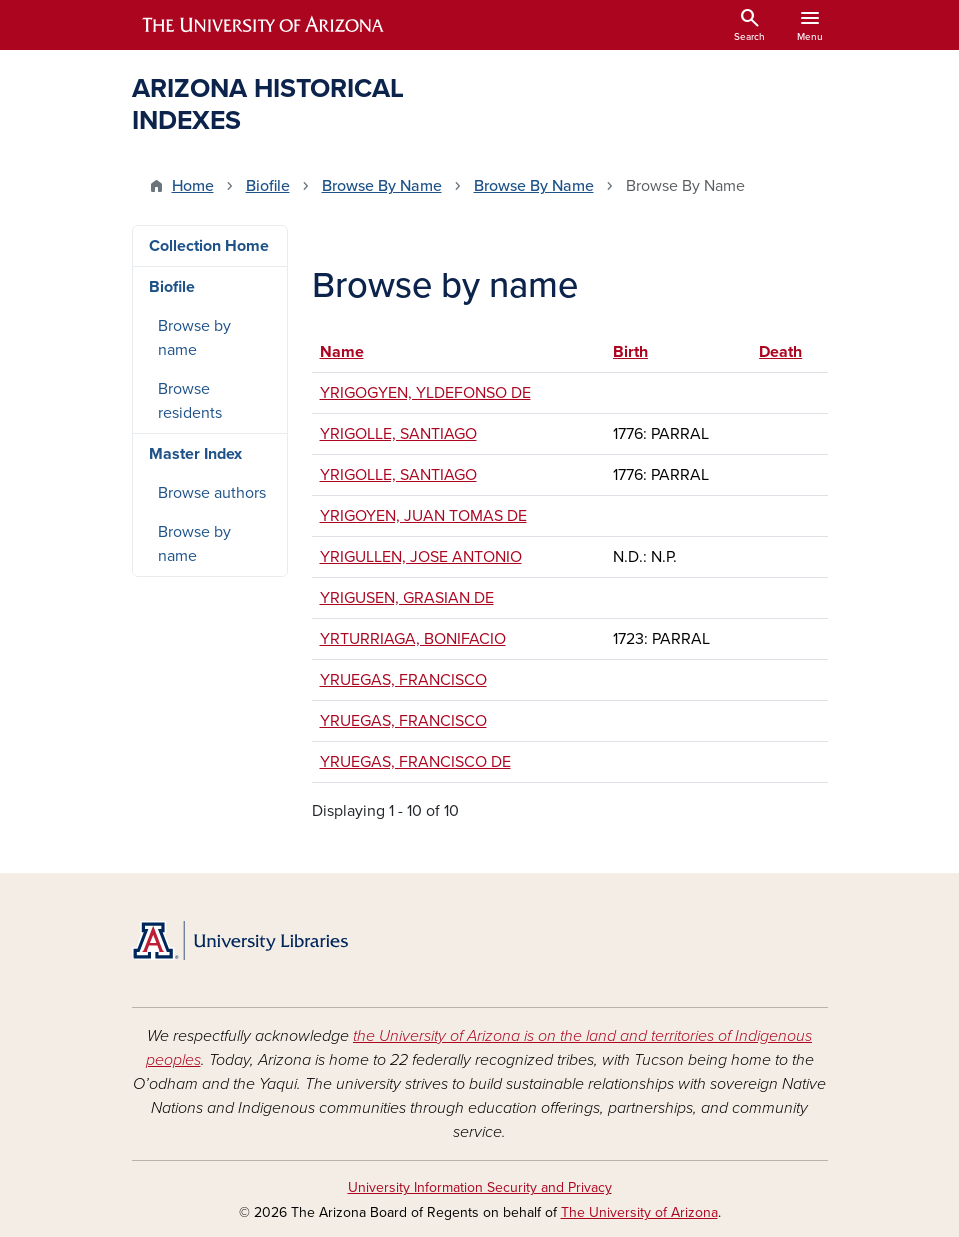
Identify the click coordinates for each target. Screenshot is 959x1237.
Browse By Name (382, 186)
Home (193, 186)
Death (780, 352)
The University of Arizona (639, 1212)
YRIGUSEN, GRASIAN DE (407, 598)
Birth (630, 352)
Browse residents (190, 401)
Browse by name (194, 338)
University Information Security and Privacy (480, 1187)
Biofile (268, 186)
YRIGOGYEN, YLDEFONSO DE (425, 393)
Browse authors (212, 493)
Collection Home (209, 246)
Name (351, 352)
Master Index (195, 454)
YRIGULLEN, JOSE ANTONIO (421, 557)
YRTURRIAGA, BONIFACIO (413, 639)
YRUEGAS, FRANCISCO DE (415, 762)
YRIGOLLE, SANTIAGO (398, 434)
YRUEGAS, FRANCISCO (403, 680)
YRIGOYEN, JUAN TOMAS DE (423, 516)
